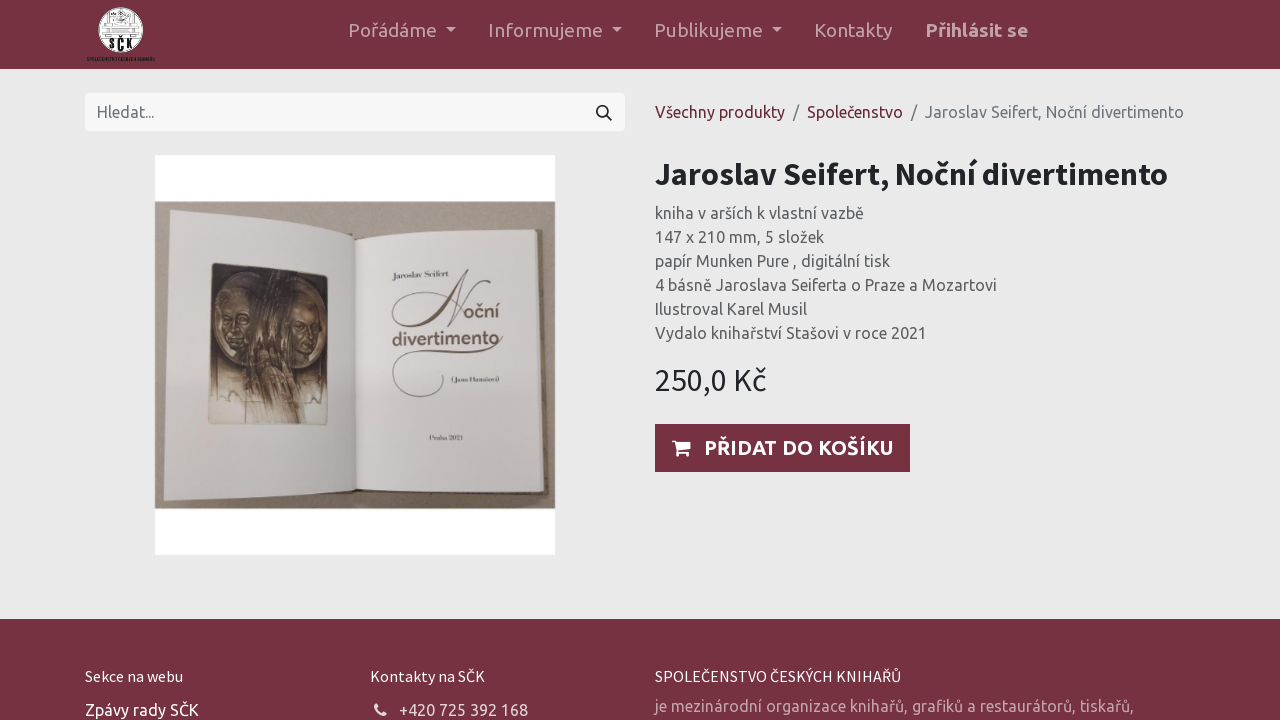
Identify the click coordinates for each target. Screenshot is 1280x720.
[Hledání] (604, 112)
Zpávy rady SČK (142, 710)
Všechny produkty (720, 112)
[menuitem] (853, 34)
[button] (782, 448)
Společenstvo (855, 112)
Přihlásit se (976, 30)
